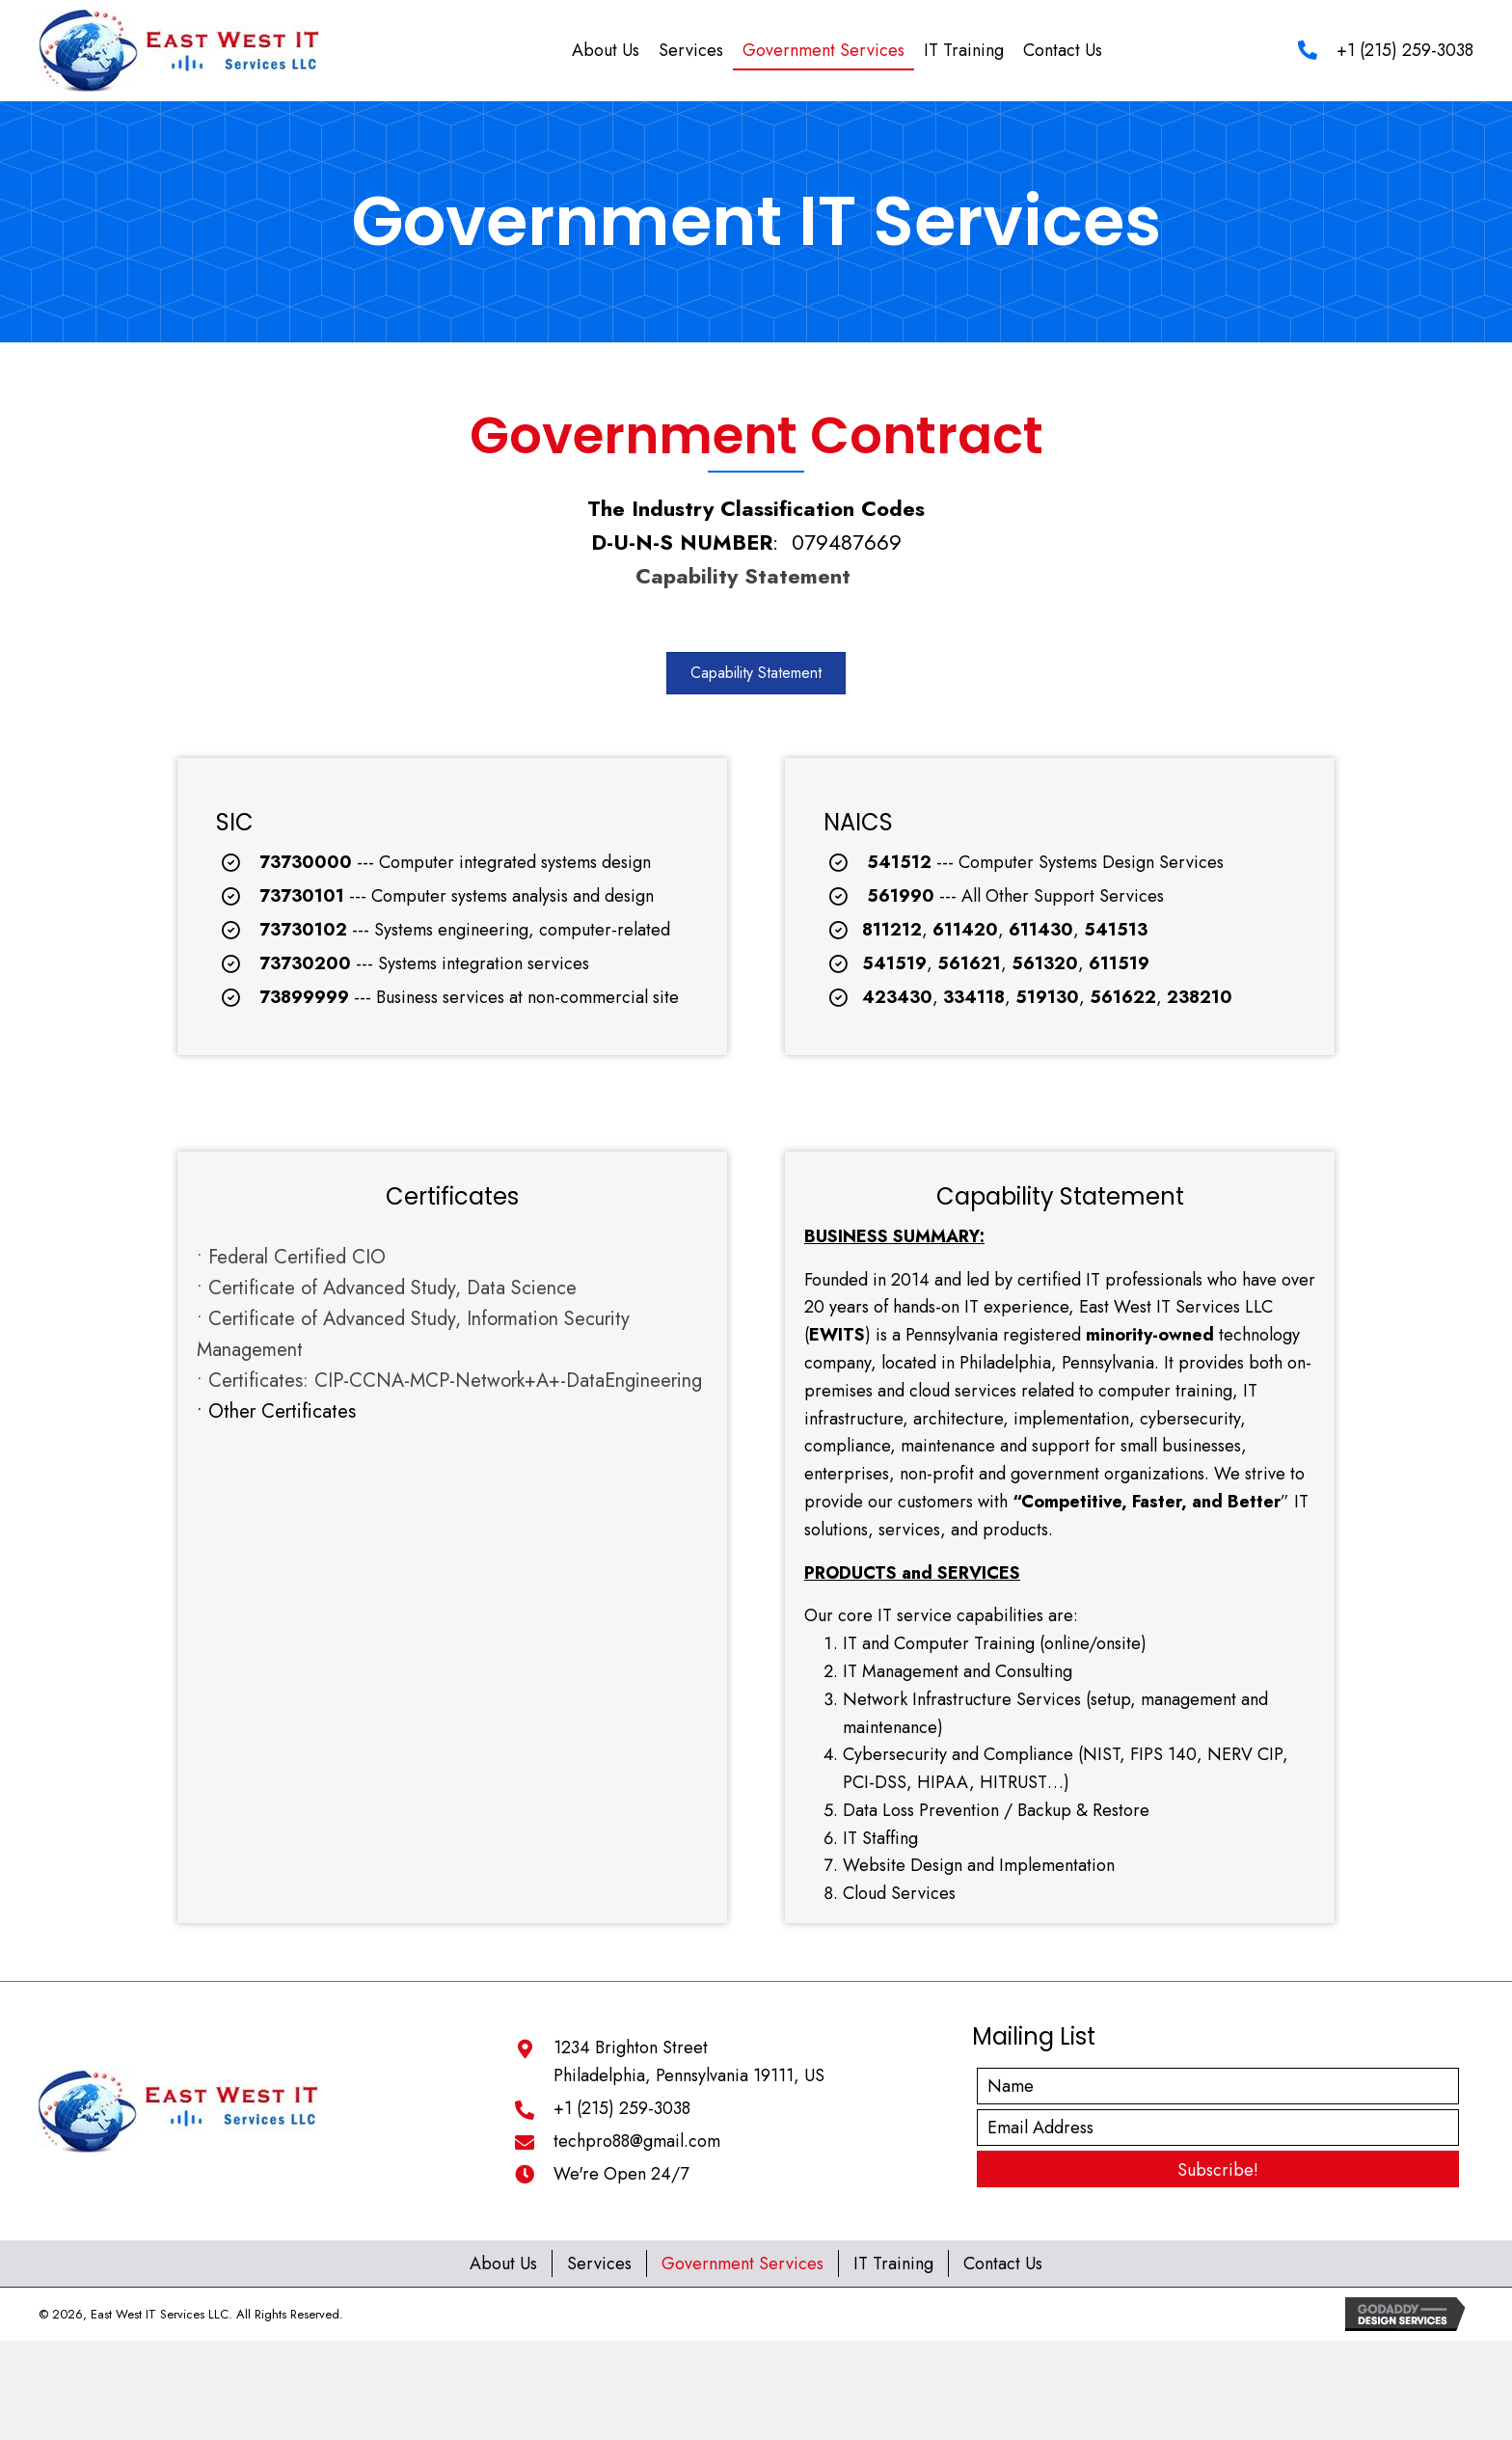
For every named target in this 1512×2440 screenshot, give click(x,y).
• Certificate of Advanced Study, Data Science (387, 1288)
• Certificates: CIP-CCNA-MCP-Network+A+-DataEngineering (449, 1381)
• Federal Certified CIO (291, 1257)
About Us (503, 2263)
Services (599, 2263)
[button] (756, 673)
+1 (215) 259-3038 (1404, 50)
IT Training (893, 2263)
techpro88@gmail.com (637, 2141)
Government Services (743, 2263)
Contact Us (1002, 2263)
